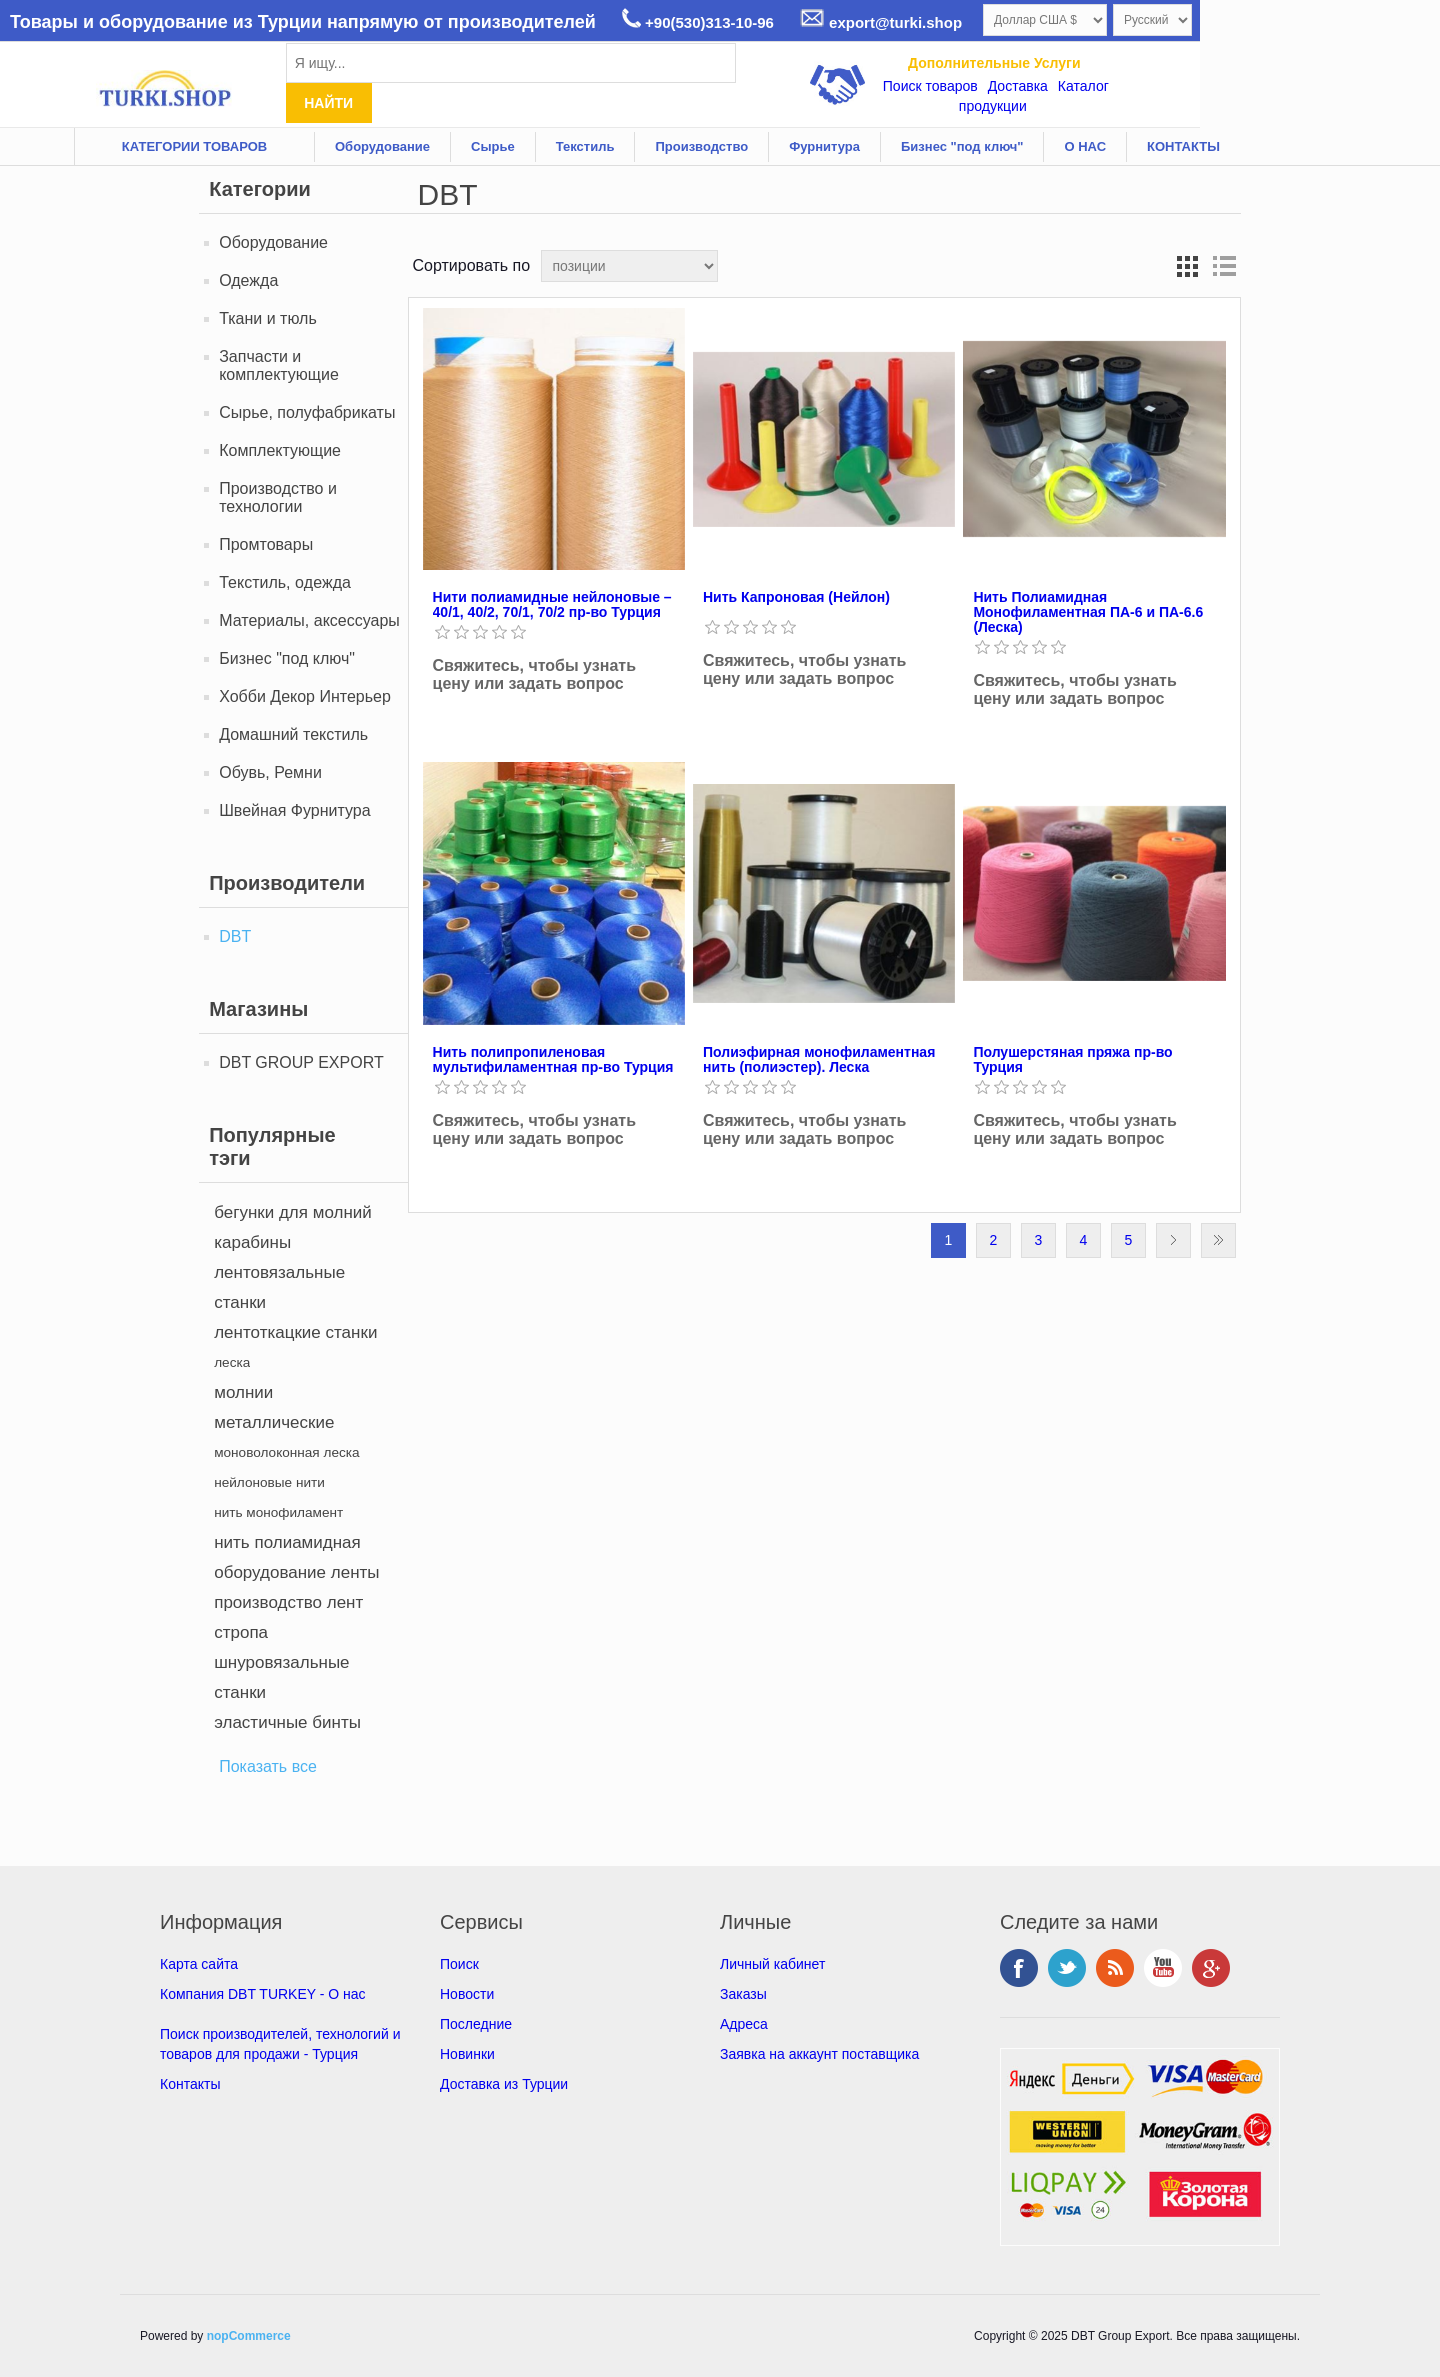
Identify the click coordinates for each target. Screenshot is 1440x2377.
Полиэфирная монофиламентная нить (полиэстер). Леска (819, 1060)
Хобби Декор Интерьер (305, 696)
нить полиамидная (287, 1542)
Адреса (744, 2024)
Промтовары (266, 544)
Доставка (1018, 86)
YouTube (1163, 1968)
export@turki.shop (880, 22)
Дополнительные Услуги (994, 63)
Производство (701, 146)
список (1224, 266)
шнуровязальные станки (281, 1677)
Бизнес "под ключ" (962, 146)
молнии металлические (274, 1407)
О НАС (1085, 146)
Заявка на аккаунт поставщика (819, 2054)
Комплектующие (280, 450)
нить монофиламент (278, 1512)
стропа (241, 1632)
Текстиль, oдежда (285, 582)
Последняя (1218, 1240)
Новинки (467, 2054)
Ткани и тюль (268, 318)
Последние (476, 2024)
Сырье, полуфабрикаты (307, 412)
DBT (235, 936)
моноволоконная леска (286, 1452)
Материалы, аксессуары (309, 620)
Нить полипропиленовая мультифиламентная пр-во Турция (553, 1060)
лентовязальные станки (279, 1287)
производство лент (288, 1602)
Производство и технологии (278, 497)
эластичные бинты (287, 1722)
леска (232, 1362)
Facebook (1019, 1968)
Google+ (1211, 1968)
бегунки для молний (293, 1212)
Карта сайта (199, 1964)
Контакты (190, 2084)
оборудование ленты (296, 1572)
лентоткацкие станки (295, 1332)
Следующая (1173, 1240)
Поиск (459, 1964)
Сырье (493, 146)
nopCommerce (249, 2336)
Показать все (268, 1766)
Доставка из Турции (504, 2084)
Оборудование (382, 146)
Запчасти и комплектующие (279, 365)
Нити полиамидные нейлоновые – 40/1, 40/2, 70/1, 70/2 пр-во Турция (552, 605)
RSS (1115, 1968)
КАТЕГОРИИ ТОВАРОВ (194, 146)
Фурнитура (824, 146)
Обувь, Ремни (270, 772)
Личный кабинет (772, 1964)
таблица (1188, 266)
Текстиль (585, 146)
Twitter (1067, 1968)
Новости (467, 1994)
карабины (252, 1242)
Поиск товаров (930, 86)
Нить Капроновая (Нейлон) (796, 597)
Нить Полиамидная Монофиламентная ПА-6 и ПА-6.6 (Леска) (1088, 612)
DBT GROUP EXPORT (301, 1062)
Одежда (248, 280)
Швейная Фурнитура (294, 810)
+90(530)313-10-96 (697, 22)
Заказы (743, 1994)
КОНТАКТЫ (1183, 146)
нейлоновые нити (269, 1482)
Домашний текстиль (293, 734)
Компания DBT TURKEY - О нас (263, 1994)
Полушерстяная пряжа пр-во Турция (1072, 1060)
